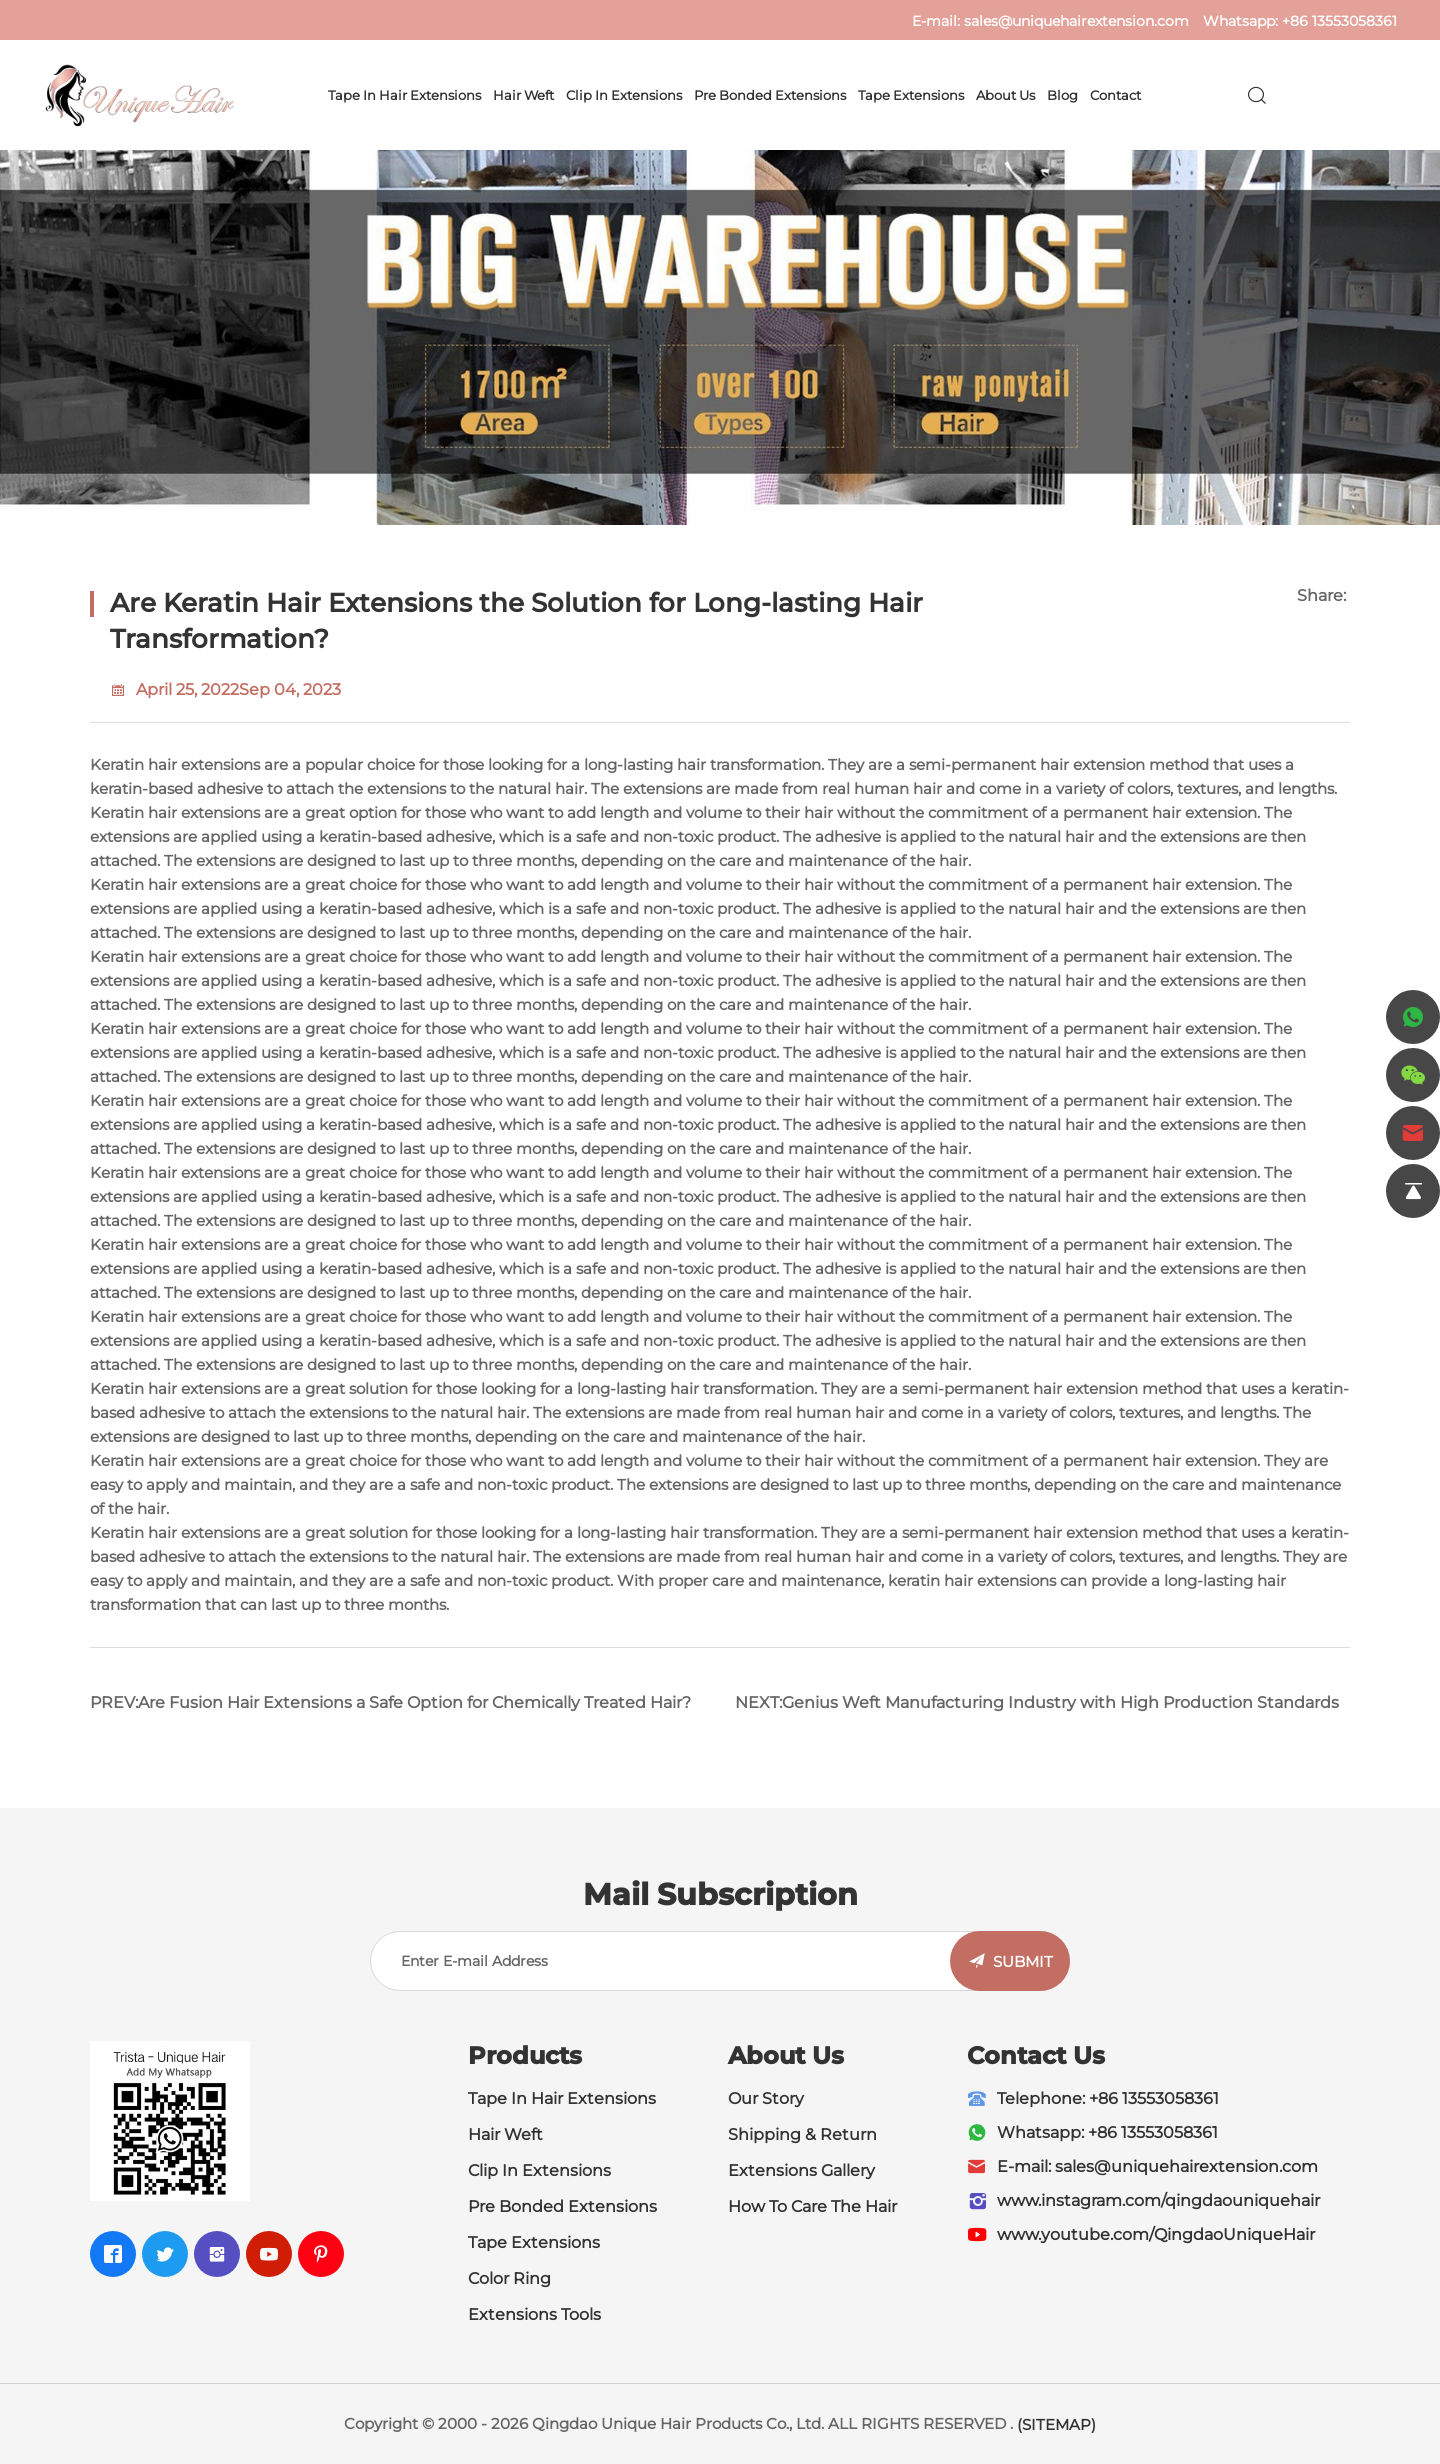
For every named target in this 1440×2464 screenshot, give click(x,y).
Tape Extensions (911, 95)
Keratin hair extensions (175, 764)
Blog (1062, 95)
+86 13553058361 (1339, 21)
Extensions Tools (534, 2314)
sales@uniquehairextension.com (1076, 21)
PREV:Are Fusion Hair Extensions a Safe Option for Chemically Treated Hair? (390, 1702)
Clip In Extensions (624, 95)
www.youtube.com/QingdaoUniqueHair (1156, 2234)
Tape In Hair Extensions (404, 95)
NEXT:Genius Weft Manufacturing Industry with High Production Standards (1037, 1702)
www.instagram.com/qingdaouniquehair (1158, 2200)
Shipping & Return (802, 2134)
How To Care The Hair (812, 2206)
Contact (1115, 95)
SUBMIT (1023, 1961)
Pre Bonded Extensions (770, 95)
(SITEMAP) (1056, 2424)
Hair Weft (523, 95)
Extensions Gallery (801, 2170)
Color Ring (509, 2278)
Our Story (766, 2098)
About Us (1005, 95)
